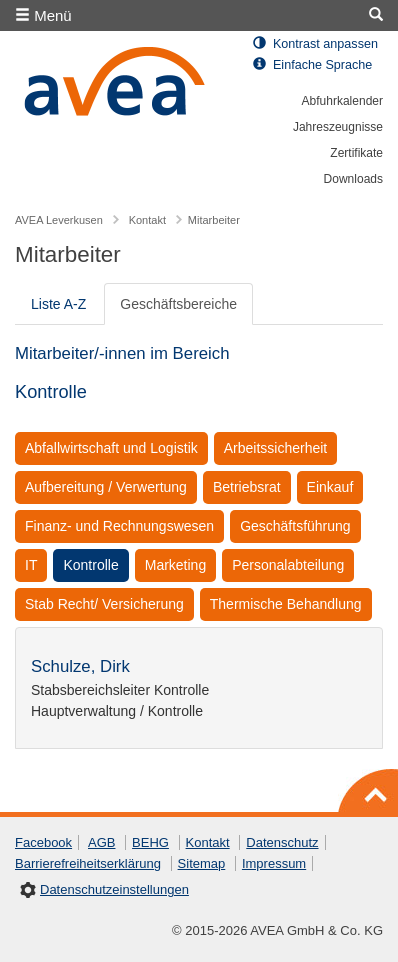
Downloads (353, 179)
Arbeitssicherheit (276, 448)
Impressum (274, 863)
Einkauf (330, 487)
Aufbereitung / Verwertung (106, 487)
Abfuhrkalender (342, 101)
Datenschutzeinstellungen (114, 889)
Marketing (175, 565)
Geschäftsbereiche (178, 304)
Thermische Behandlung (286, 604)
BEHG (150, 842)
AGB (101, 842)
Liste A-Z (58, 304)
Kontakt (208, 842)
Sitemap (202, 863)
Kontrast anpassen (315, 44)
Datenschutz (282, 842)
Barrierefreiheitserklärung (88, 863)
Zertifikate (356, 153)
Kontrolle (90, 565)
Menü (43, 15)
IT (31, 565)
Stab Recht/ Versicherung (104, 604)
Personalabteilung (288, 565)
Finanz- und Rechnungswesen (119, 526)
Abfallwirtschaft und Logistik (111, 448)
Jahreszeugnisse (338, 127)
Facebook (43, 842)
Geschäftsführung (295, 526)
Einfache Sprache (312, 65)
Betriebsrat (247, 487)
